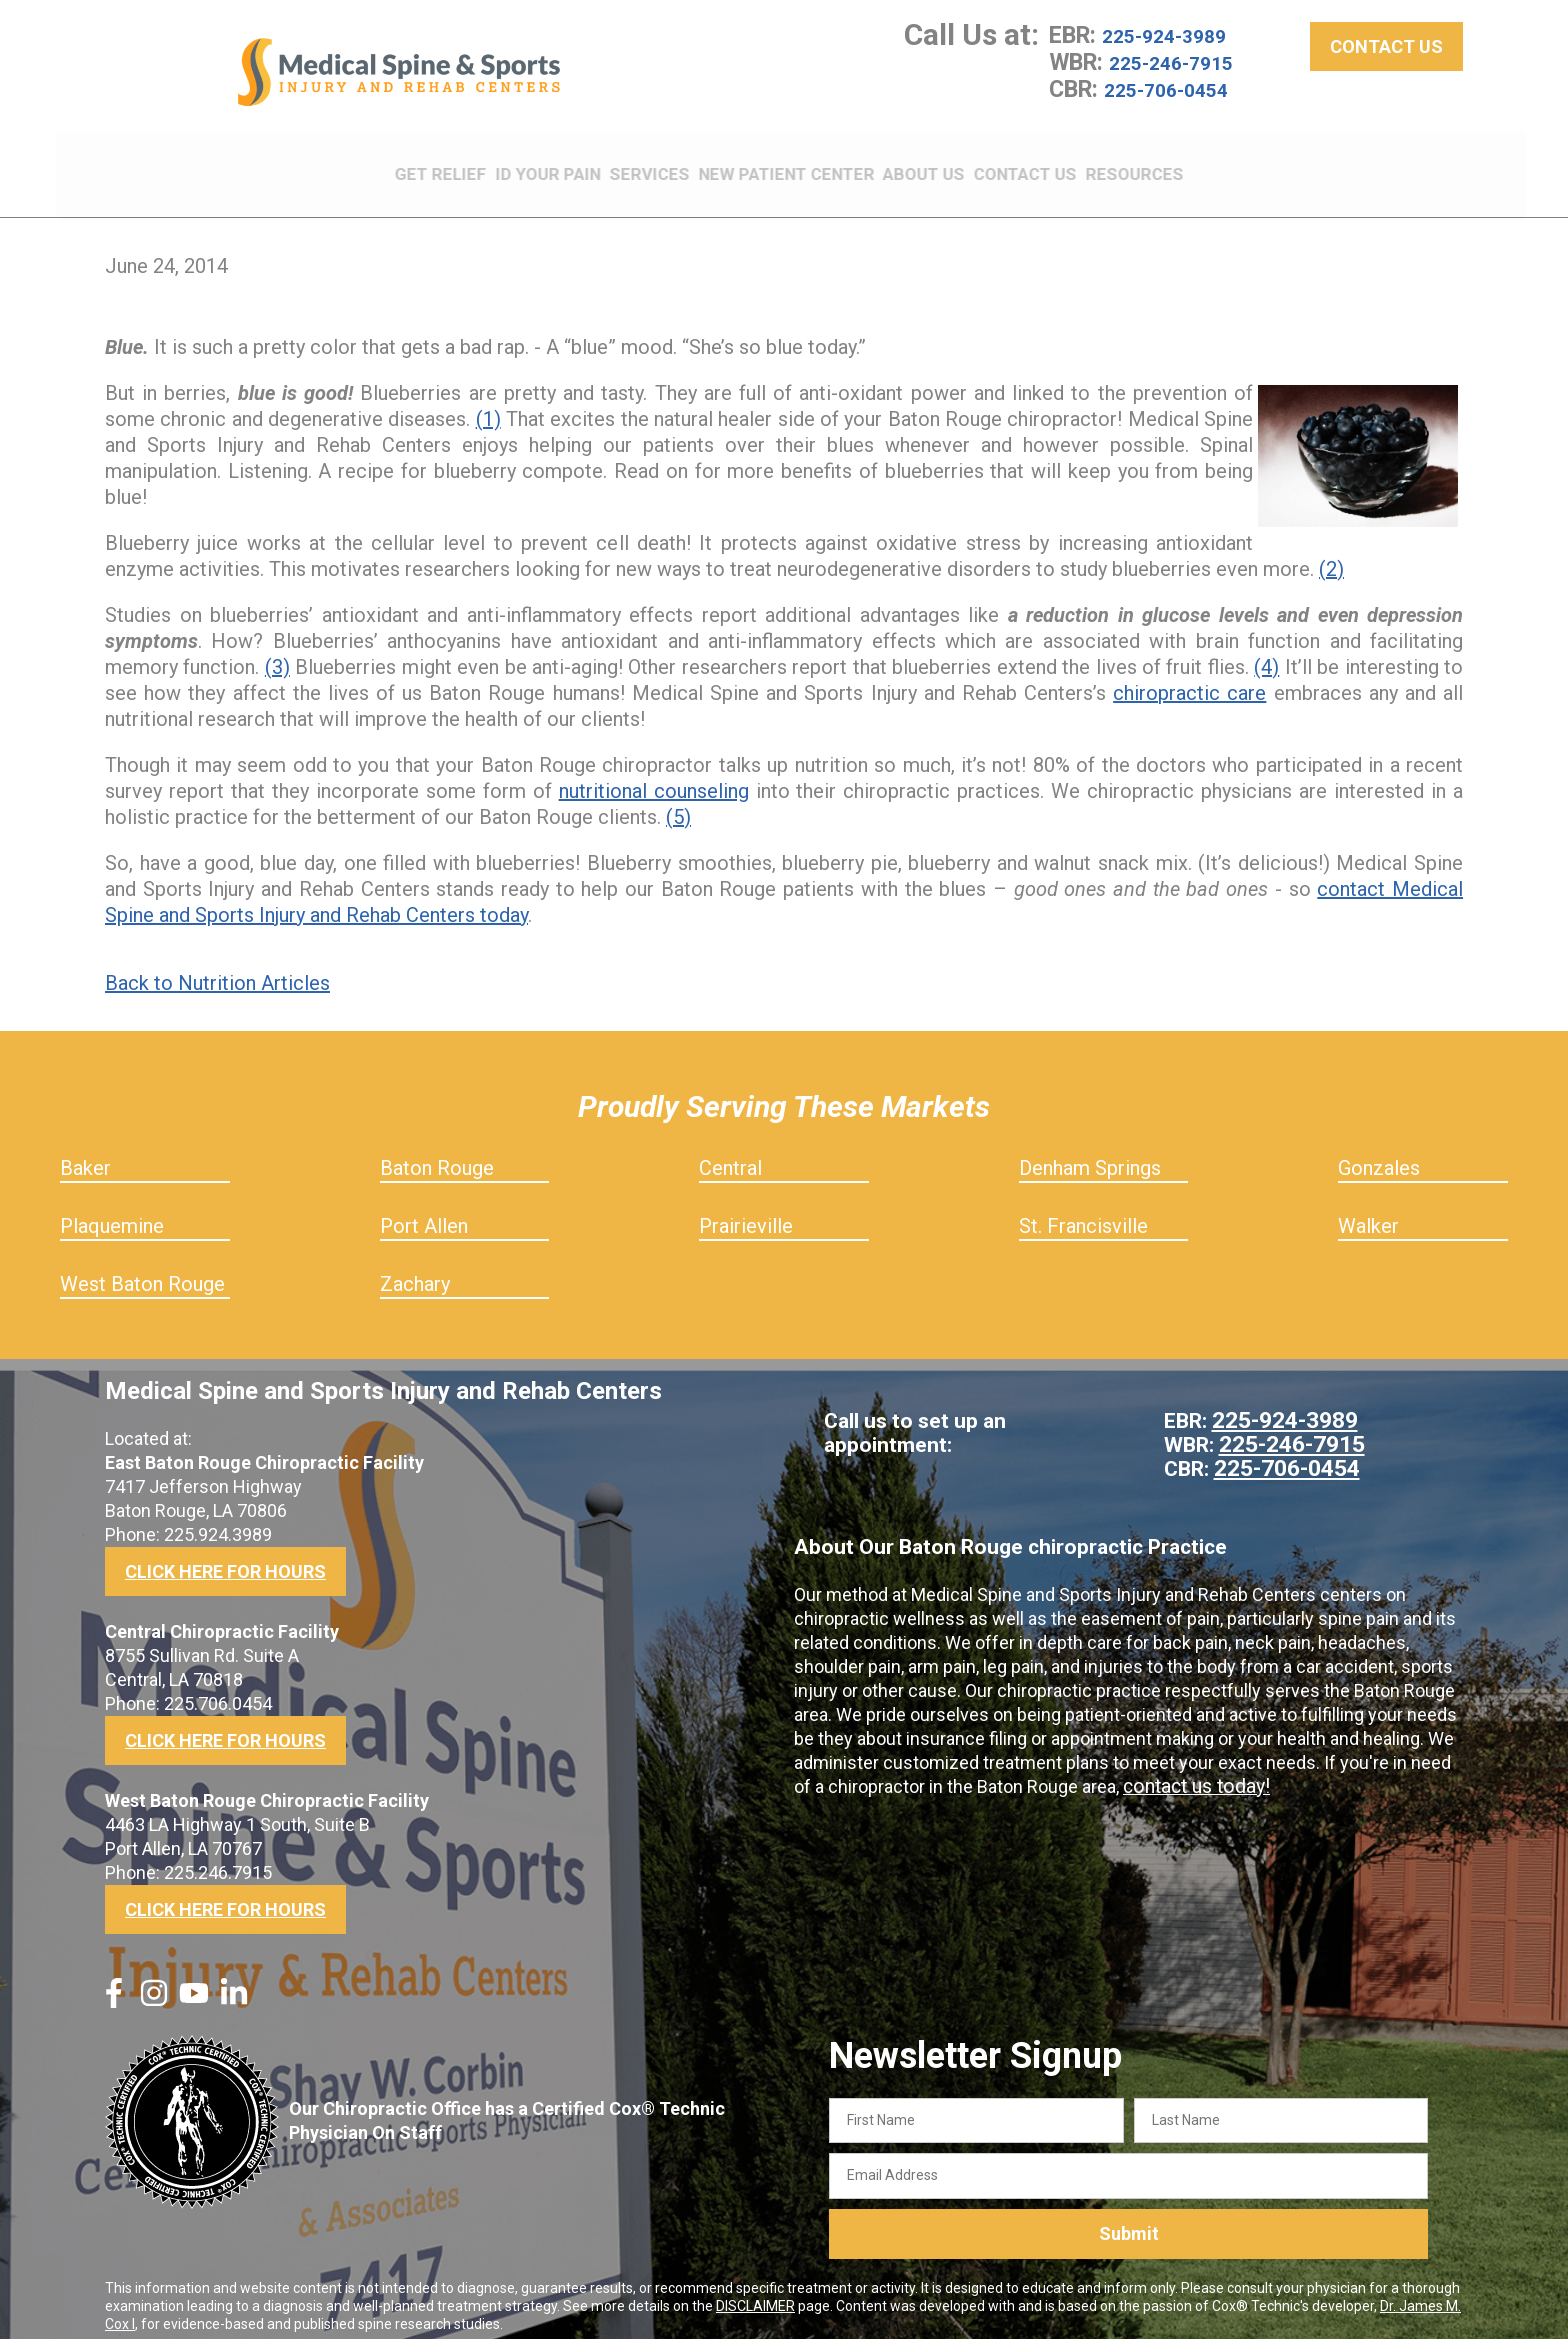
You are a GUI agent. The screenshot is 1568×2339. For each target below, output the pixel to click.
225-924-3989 (1175, 50)
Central (730, 1154)
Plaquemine (112, 1212)
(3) (277, 653)
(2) (1331, 555)
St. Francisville (1083, 1212)
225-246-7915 (1182, 76)
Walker (1368, 1212)
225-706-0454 (1177, 102)
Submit (1129, 2220)
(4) (1266, 653)
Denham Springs (1090, 1154)
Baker (85, 1154)
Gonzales (1379, 1154)
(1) (488, 405)
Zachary (415, 1270)
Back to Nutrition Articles (217, 969)
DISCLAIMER (755, 2292)
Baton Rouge (437, 1154)
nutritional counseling (654, 777)
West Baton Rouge (142, 1270)
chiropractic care (1189, 679)
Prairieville (746, 1212)
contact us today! (1192, 1772)
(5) (678, 803)
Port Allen (424, 1212)
